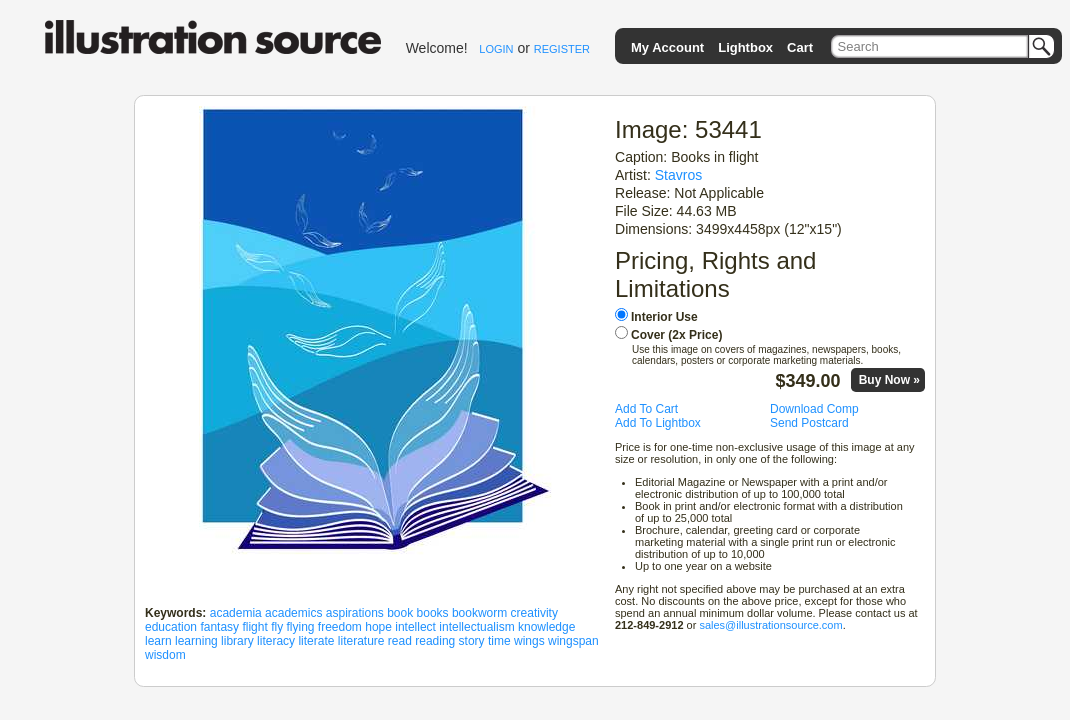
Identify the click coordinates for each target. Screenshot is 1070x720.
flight (254, 627)
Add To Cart (646, 409)
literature (361, 641)
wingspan (573, 641)
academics (293, 613)
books (433, 613)
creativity (534, 613)
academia (236, 613)
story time (485, 641)
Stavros (679, 175)
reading (435, 641)
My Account (667, 47)
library (237, 641)
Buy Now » (889, 380)
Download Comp (814, 409)
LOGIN (496, 49)
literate (316, 641)
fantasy (219, 627)
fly (277, 627)
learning (196, 641)
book (400, 613)
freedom (340, 627)
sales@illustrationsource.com (770, 625)
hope (378, 627)
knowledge (546, 627)
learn (158, 641)
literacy (276, 641)
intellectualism (476, 627)
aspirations (355, 613)
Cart (800, 47)
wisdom (165, 655)
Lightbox (745, 47)
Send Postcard (809, 423)
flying (300, 627)
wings (529, 641)
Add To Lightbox (658, 423)
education (171, 627)
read (400, 641)
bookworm (479, 613)
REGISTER (562, 49)
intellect (415, 627)
